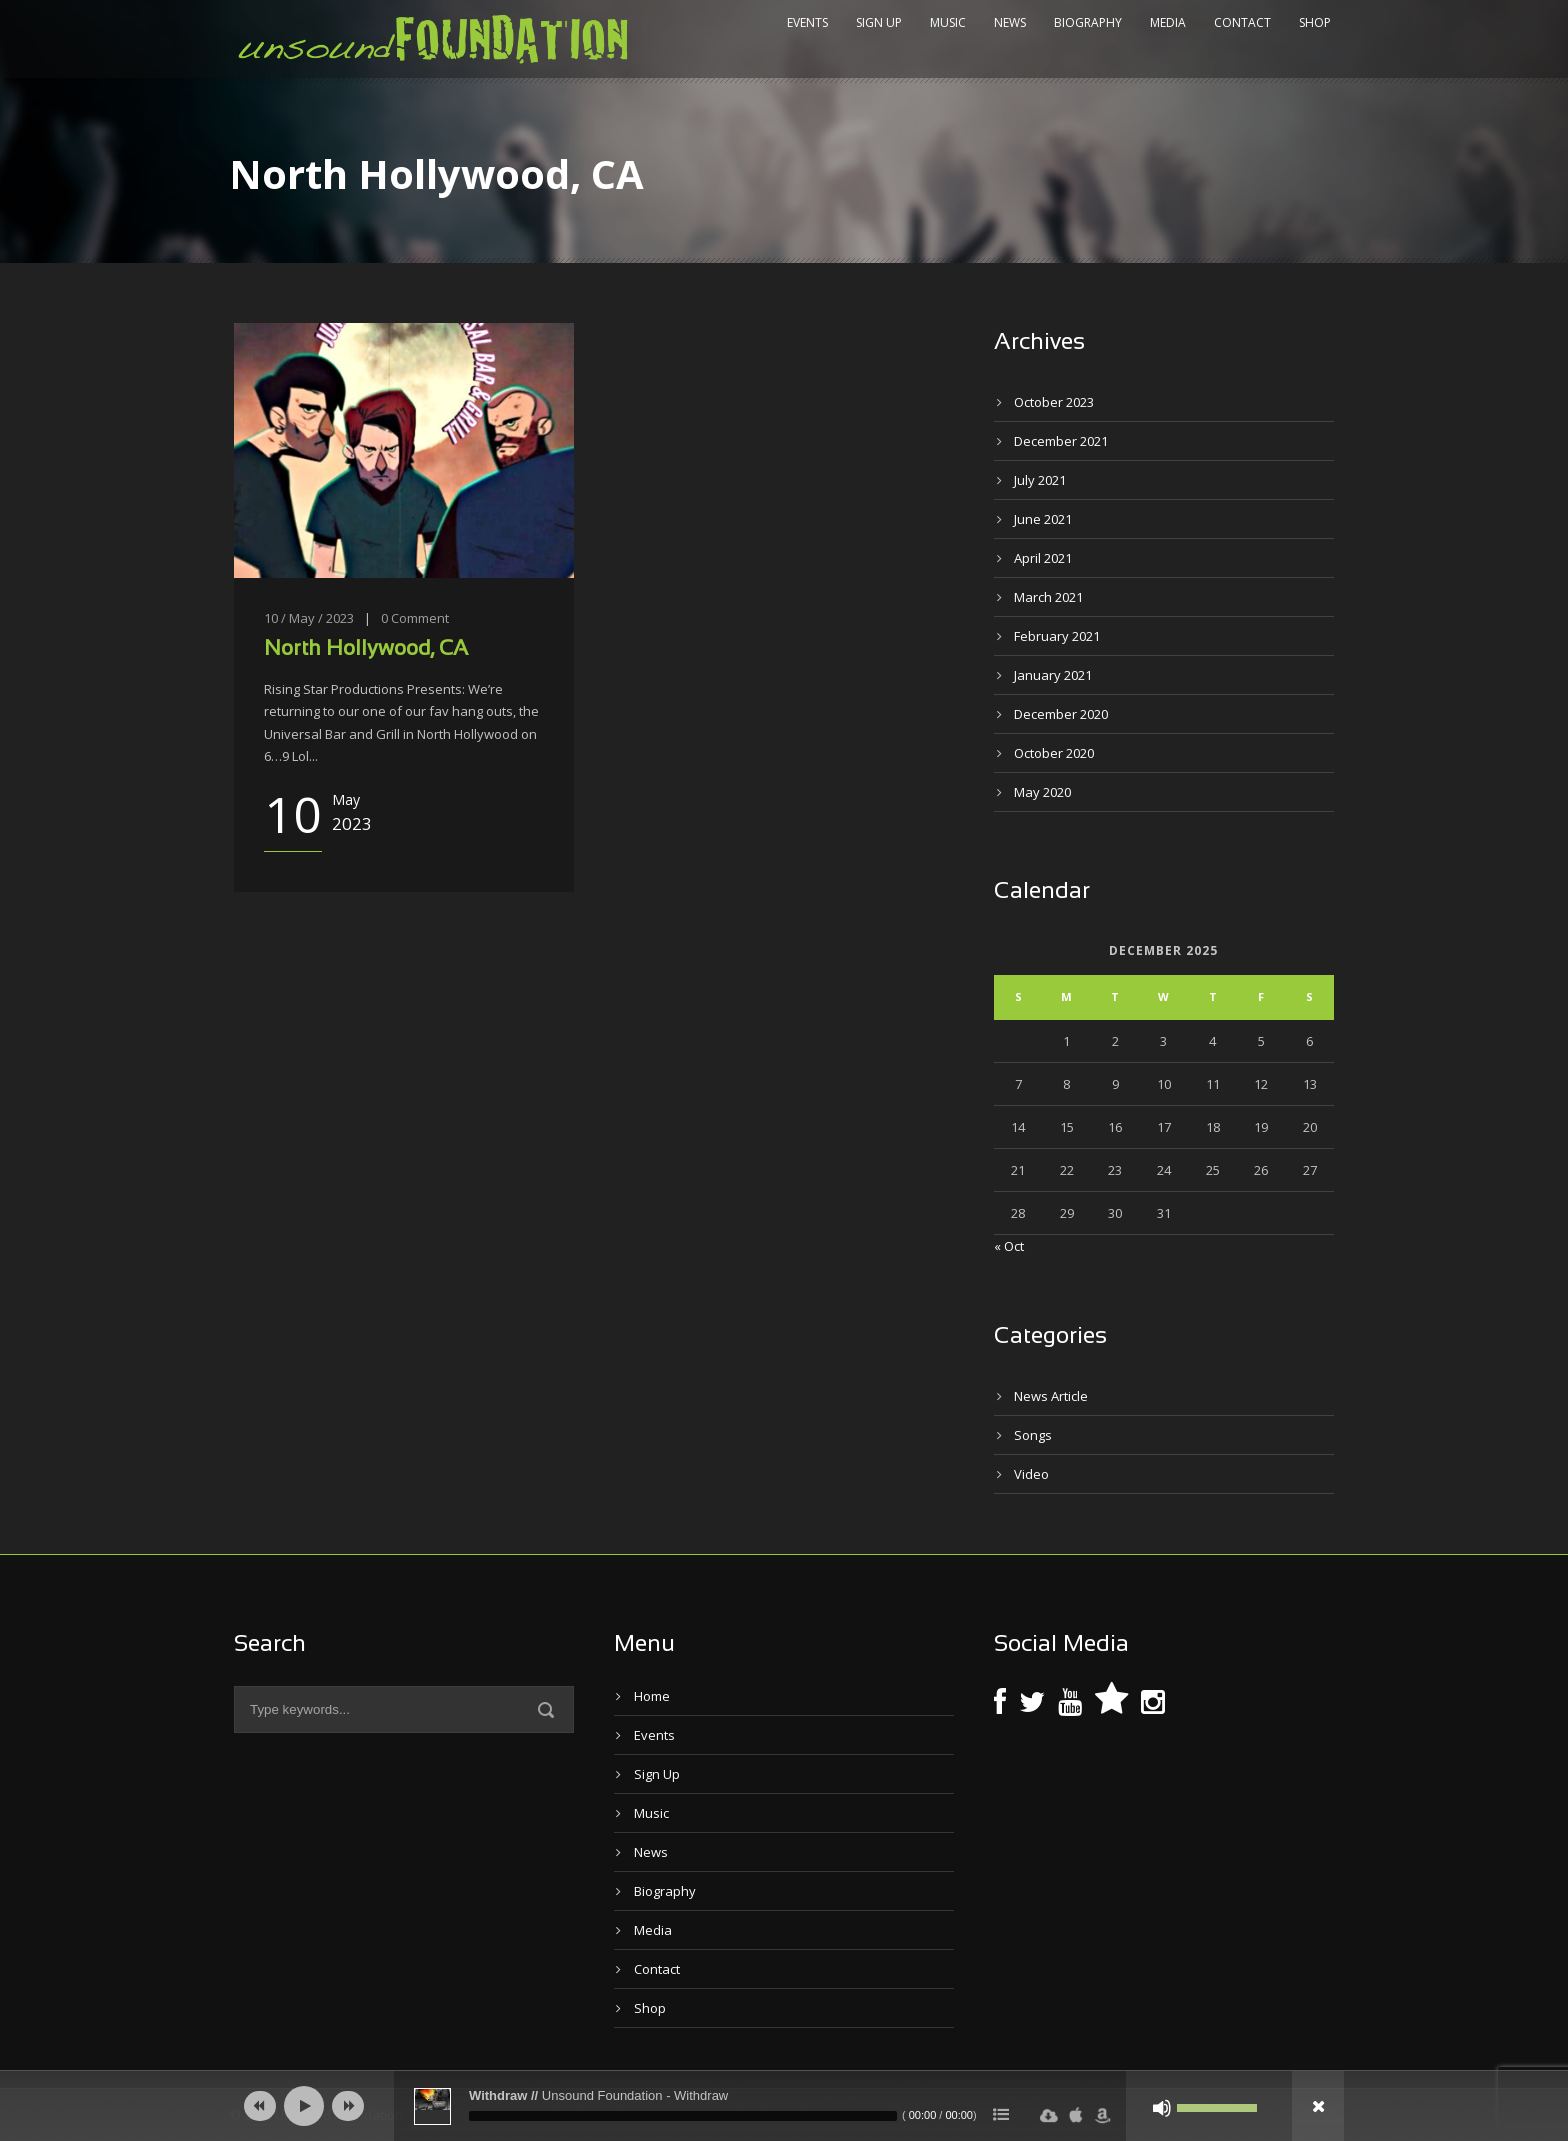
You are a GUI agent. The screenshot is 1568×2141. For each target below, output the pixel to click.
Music (948, 22)
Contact (1242, 22)
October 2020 (1054, 753)
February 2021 (1057, 636)
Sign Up (879, 22)
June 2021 (1043, 519)
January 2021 (1053, 675)
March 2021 (1048, 597)
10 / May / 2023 (309, 618)
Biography (1088, 22)
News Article (1051, 1396)
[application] (784, 2106)
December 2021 (1061, 441)
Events (807, 22)
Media (1168, 22)
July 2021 (1040, 480)
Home (652, 1696)
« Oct (1009, 1246)
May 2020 (1042, 792)
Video (1031, 1474)
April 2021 (1043, 558)
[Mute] (1162, 2108)
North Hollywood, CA (366, 649)
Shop (1315, 22)
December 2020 (1061, 714)
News (1010, 22)
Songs (1033, 1435)
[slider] (683, 2116)
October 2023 (1054, 402)
